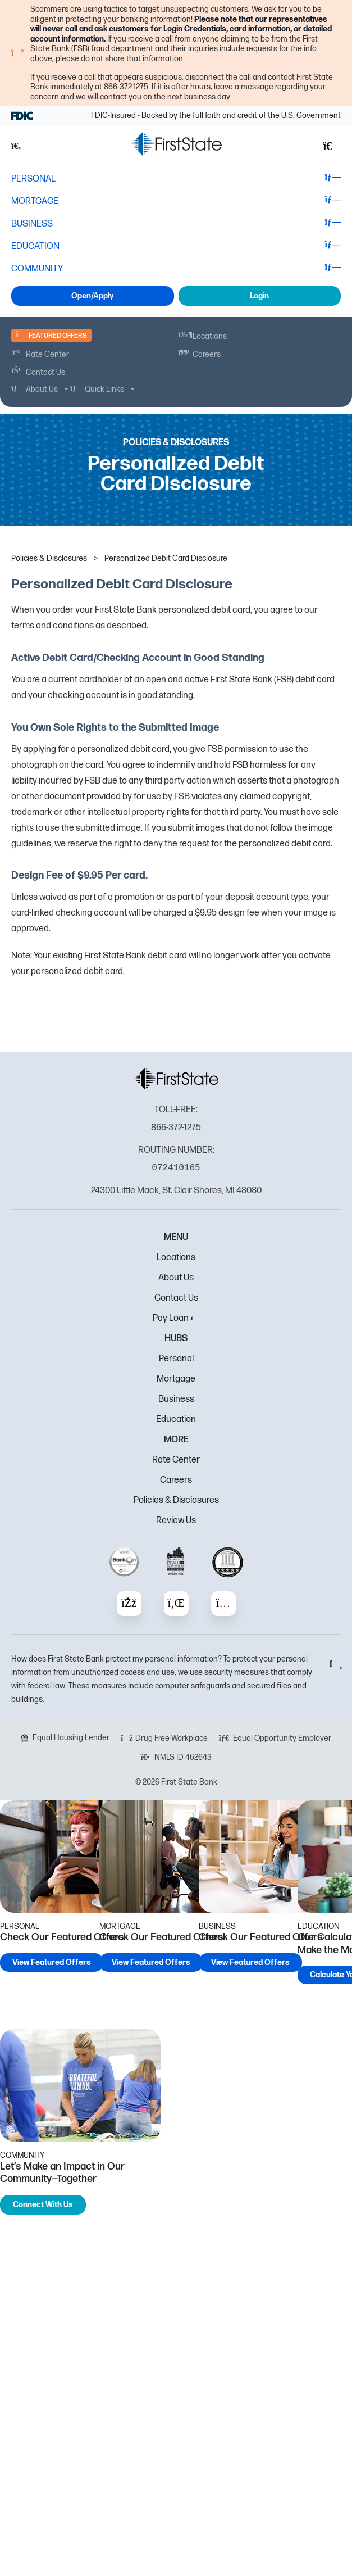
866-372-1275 (176, 1127)
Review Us (176, 1520)
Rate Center (176, 1460)
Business (176, 1399)
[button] (22, 146)
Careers (176, 1480)
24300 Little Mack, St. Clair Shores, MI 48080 (176, 1190)
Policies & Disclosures (176, 1500)
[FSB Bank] (176, 144)
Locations (176, 1257)
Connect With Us (43, 2205)
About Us (176, 1278)
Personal (176, 1358)
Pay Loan (176, 1318)
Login (259, 296)
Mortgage (176, 1379)
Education (176, 1419)
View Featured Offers (51, 1962)
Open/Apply (92, 296)
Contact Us (176, 1298)
